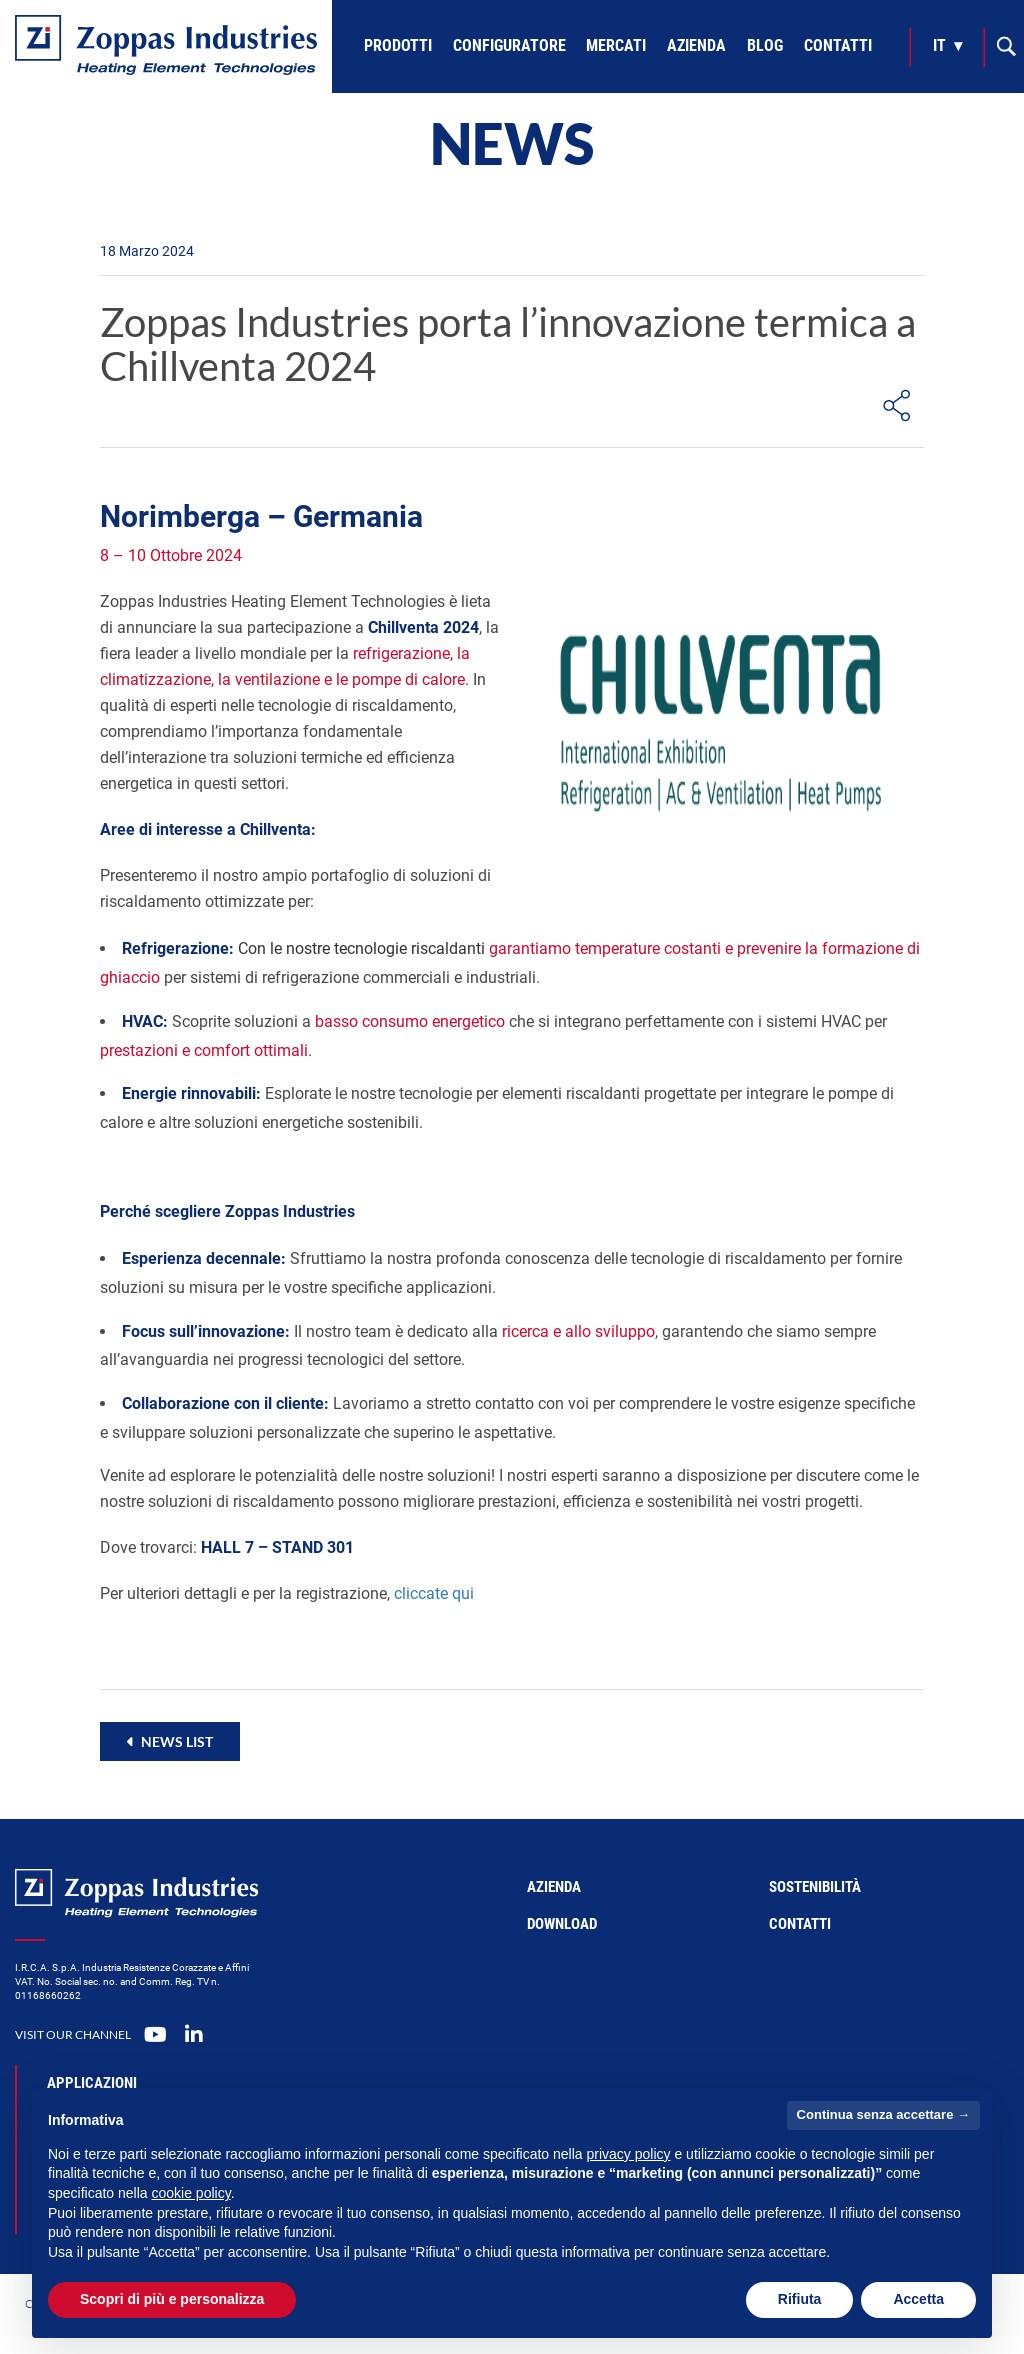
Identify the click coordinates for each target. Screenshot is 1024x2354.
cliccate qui (434, 1593)
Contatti (838, 45)
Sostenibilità (815, 1887)
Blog (765, 45)
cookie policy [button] (191, 2193)
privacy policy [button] (629, 2154)
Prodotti (398, 45)
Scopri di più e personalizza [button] (172, 2299)
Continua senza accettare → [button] (883, 2114)
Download (562, 1924)
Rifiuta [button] (800, 2299)
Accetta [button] (918, 2299)
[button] (170, 1741)
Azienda (696, 45)
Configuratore (509, 45)
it (939, 45)
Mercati (616, 45)
